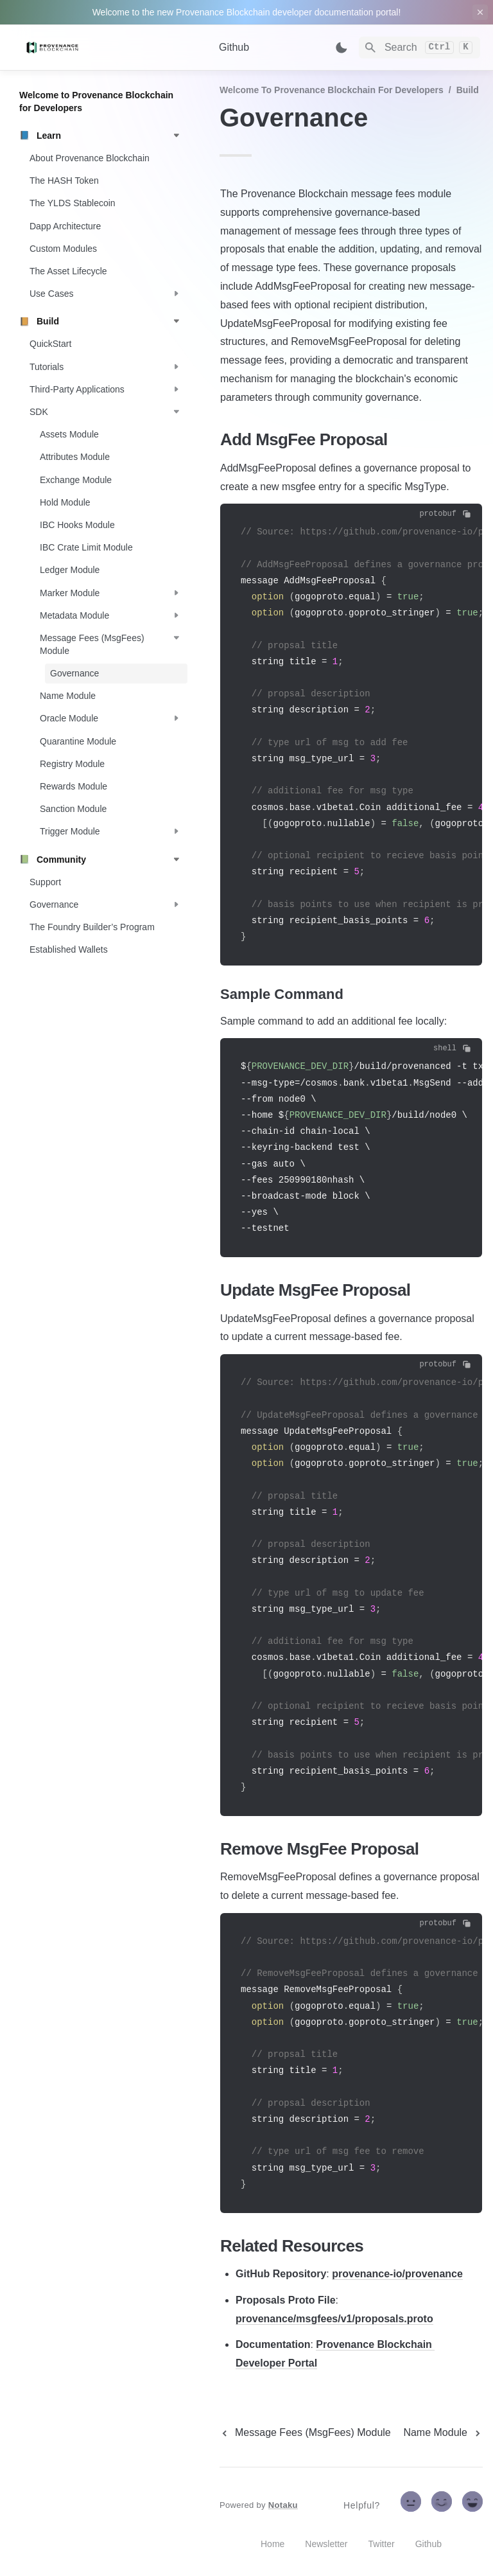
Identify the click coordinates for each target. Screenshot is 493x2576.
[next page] (443, 2432)
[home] (108, 47)
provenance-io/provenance (397, 2273)
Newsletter (326, 2544)
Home (272, 2544)
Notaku (283, 2505)
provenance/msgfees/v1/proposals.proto (334, 2318)
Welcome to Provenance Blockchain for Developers (332, 90)
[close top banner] (480, 12)
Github (234, 47)
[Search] (419, 47)
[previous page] (305, 2432)
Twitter (381, 2544)
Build (467, 90)
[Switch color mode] (341, 47)
